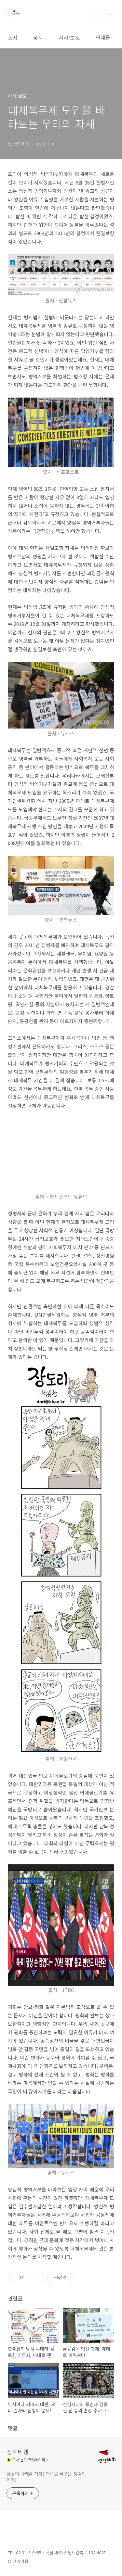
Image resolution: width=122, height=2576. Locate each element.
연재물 (103, 37)
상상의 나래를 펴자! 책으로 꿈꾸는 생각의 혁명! (46, 2476)
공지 (38, 37)
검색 (95, 13)
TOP (109, 2555)
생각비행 (18, 2451)
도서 (13, 37)
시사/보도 (69, 37)
